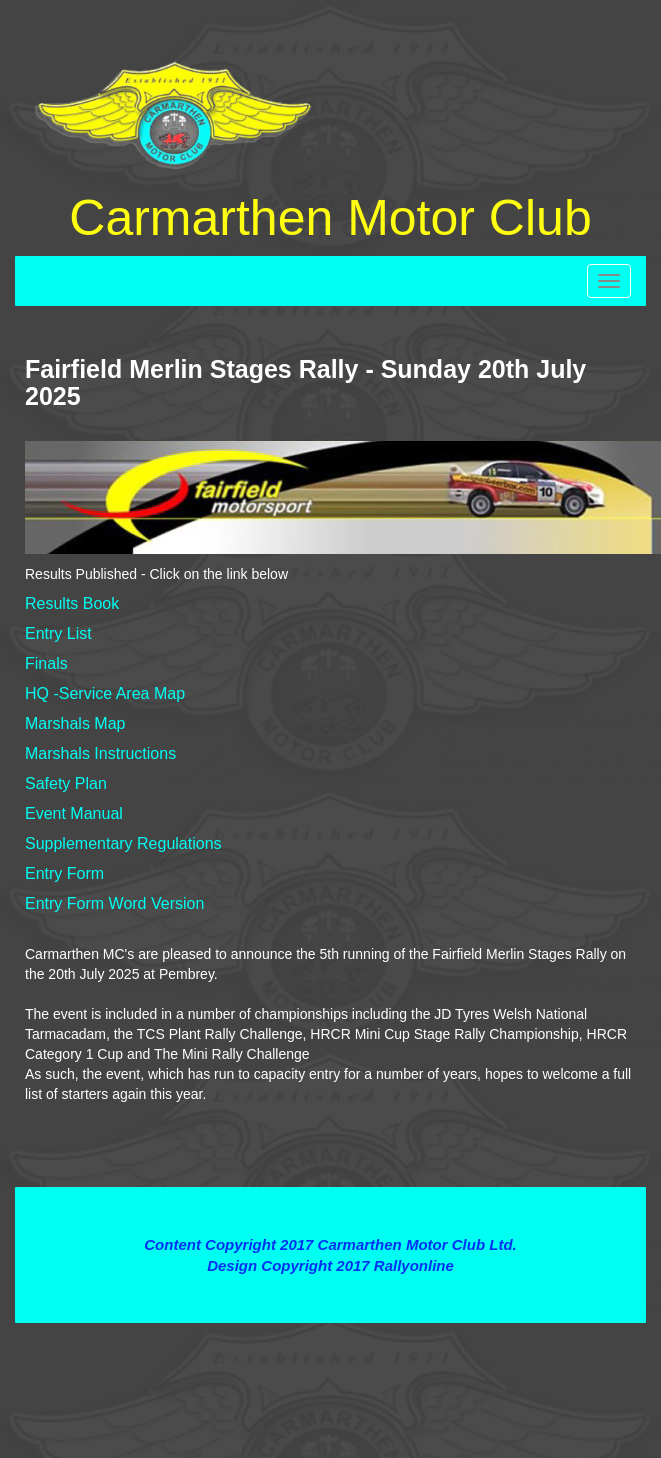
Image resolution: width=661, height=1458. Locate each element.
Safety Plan (66, 783)
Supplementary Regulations (123, 843)
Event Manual (74, 813)
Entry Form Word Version (114, 903)
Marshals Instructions (100, 753)
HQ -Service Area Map (105, 693)
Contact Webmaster (330, 1286)
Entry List (58, 633)
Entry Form (64, 873)
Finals (46, 663)
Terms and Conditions (330, 1207)
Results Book (72, 603)
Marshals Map (75, 723)
